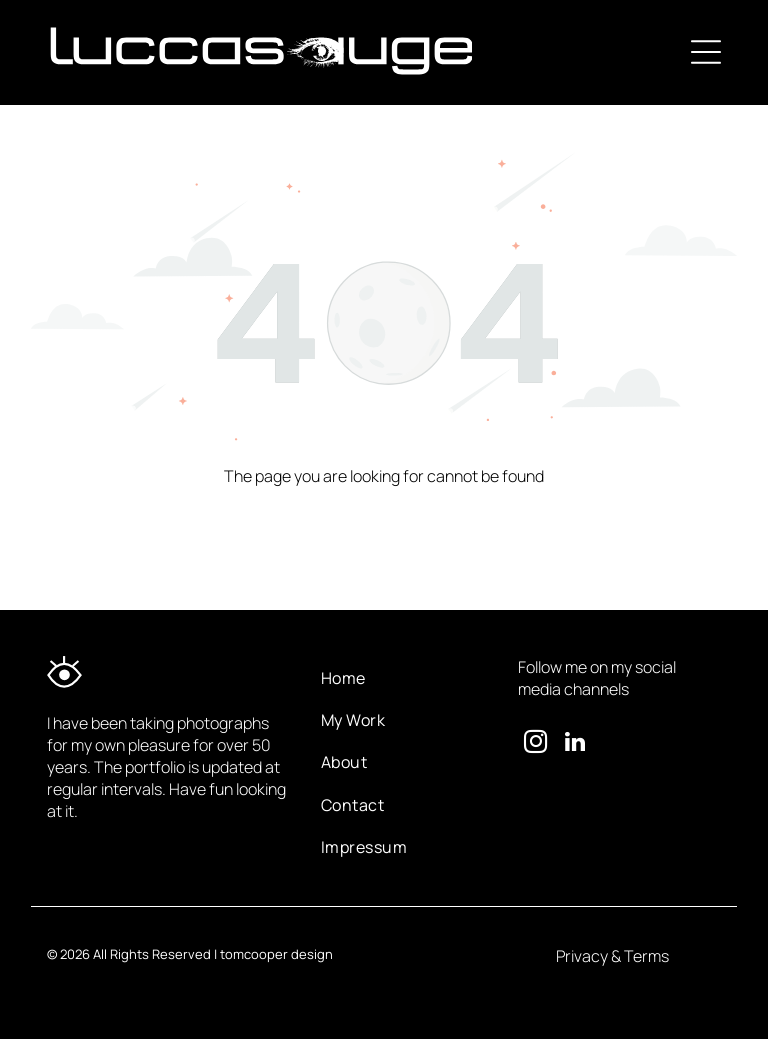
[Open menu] (706, 52)
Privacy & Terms (612, 956)
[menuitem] (403, 677)
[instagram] (535, 744)
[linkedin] (575, 744)
